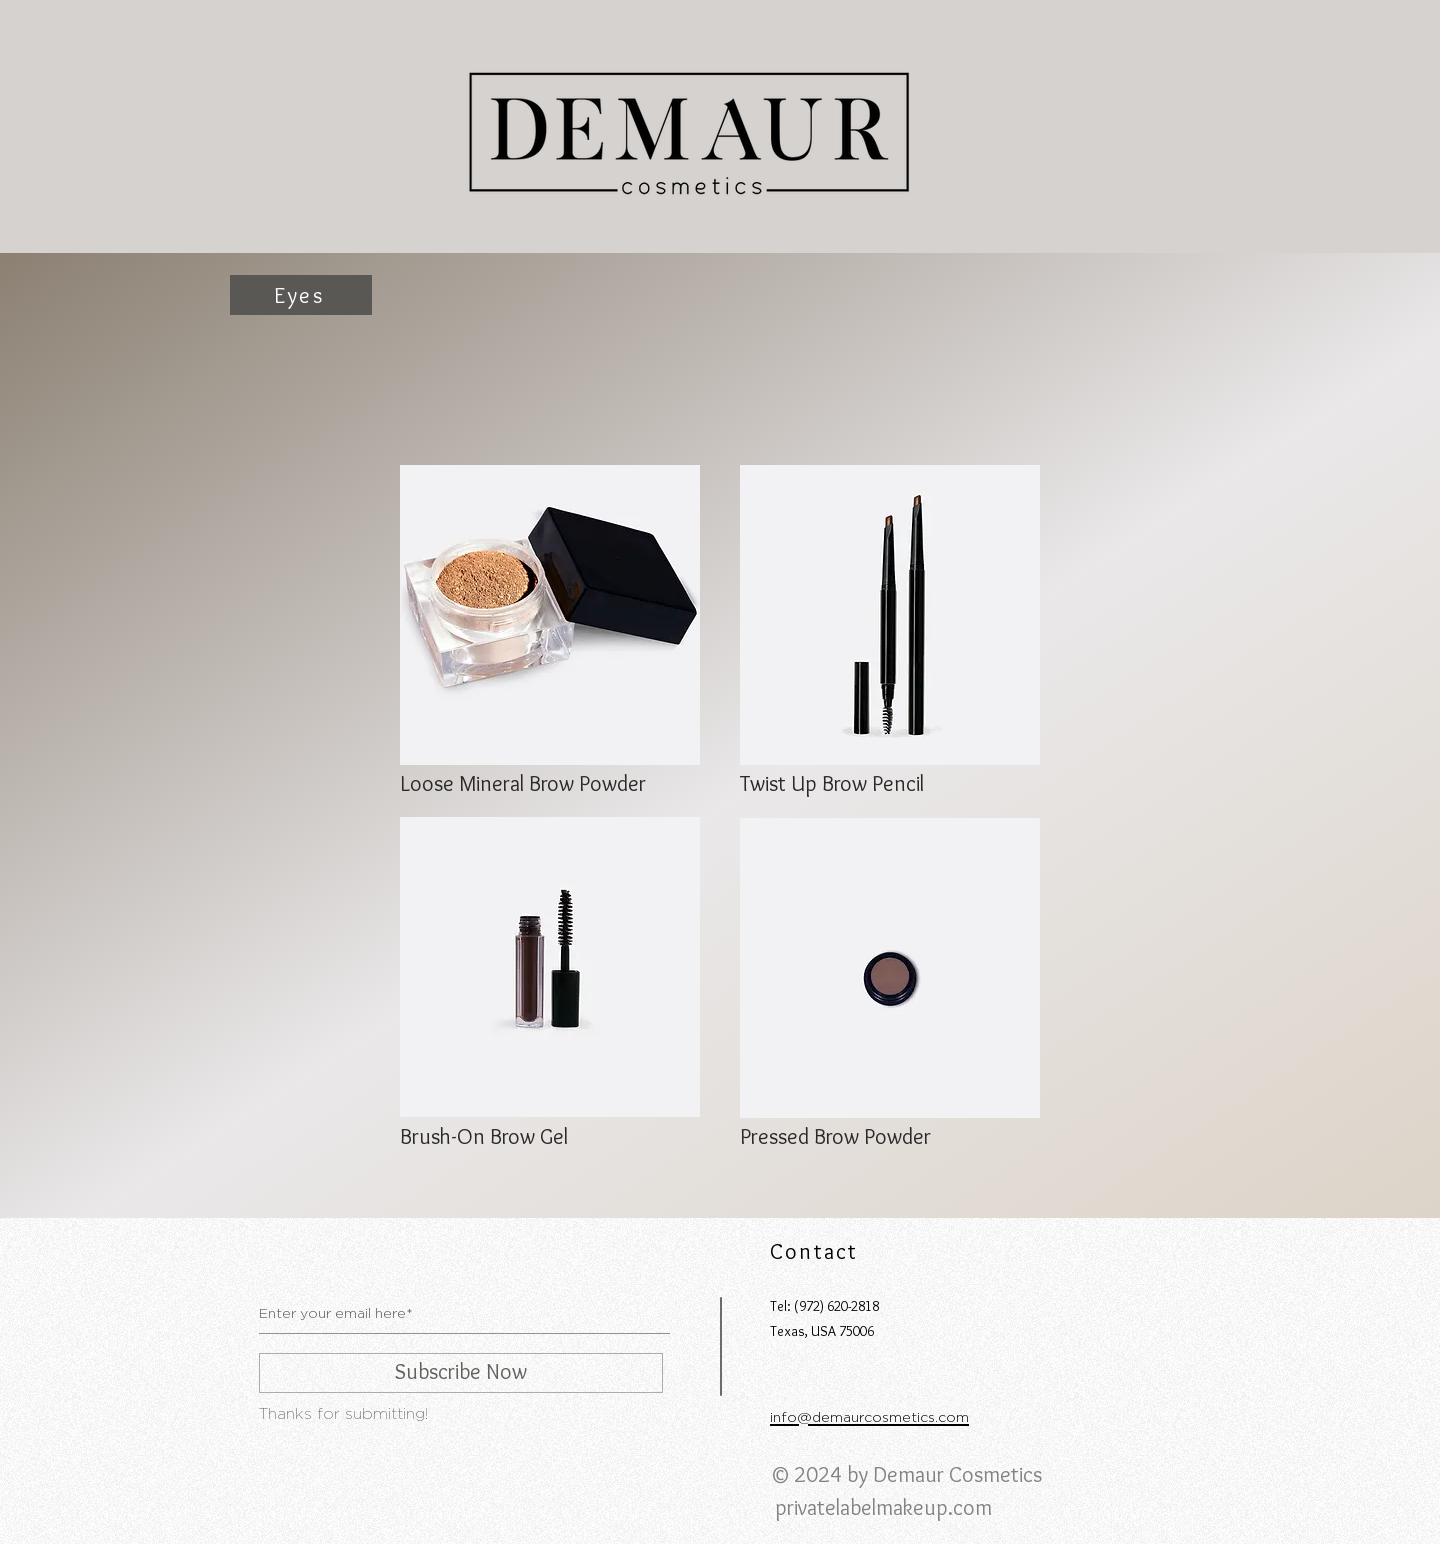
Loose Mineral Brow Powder (523, 783)
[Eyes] (301, 295)
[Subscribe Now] (461, 1373)
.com (970, 1507)
